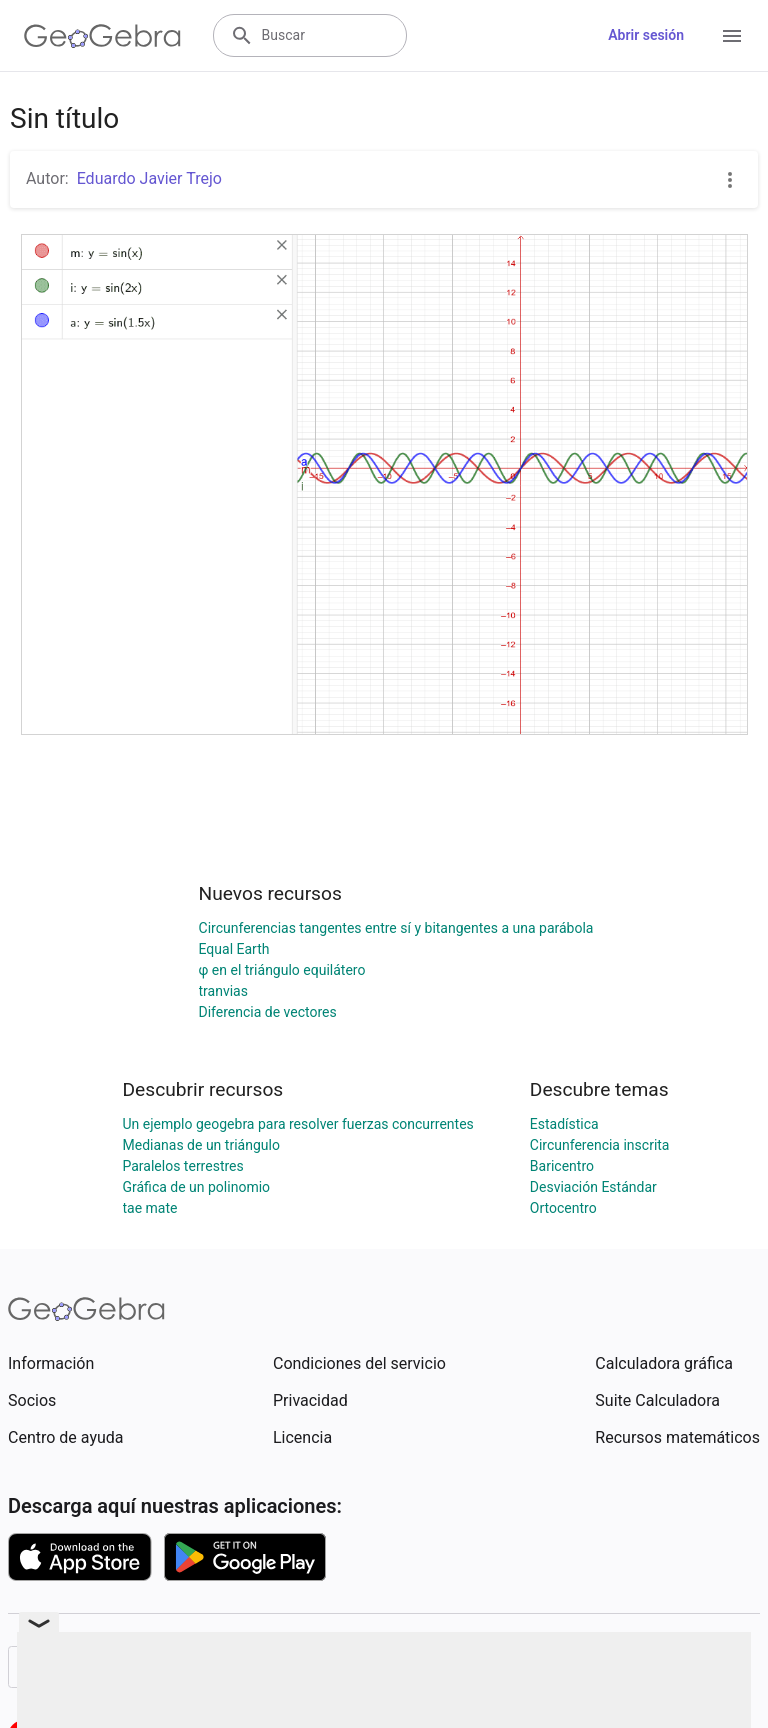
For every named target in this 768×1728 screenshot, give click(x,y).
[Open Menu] (732, 36)
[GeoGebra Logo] (102, 36)
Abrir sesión (646, 35)
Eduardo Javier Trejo (149, 178)
